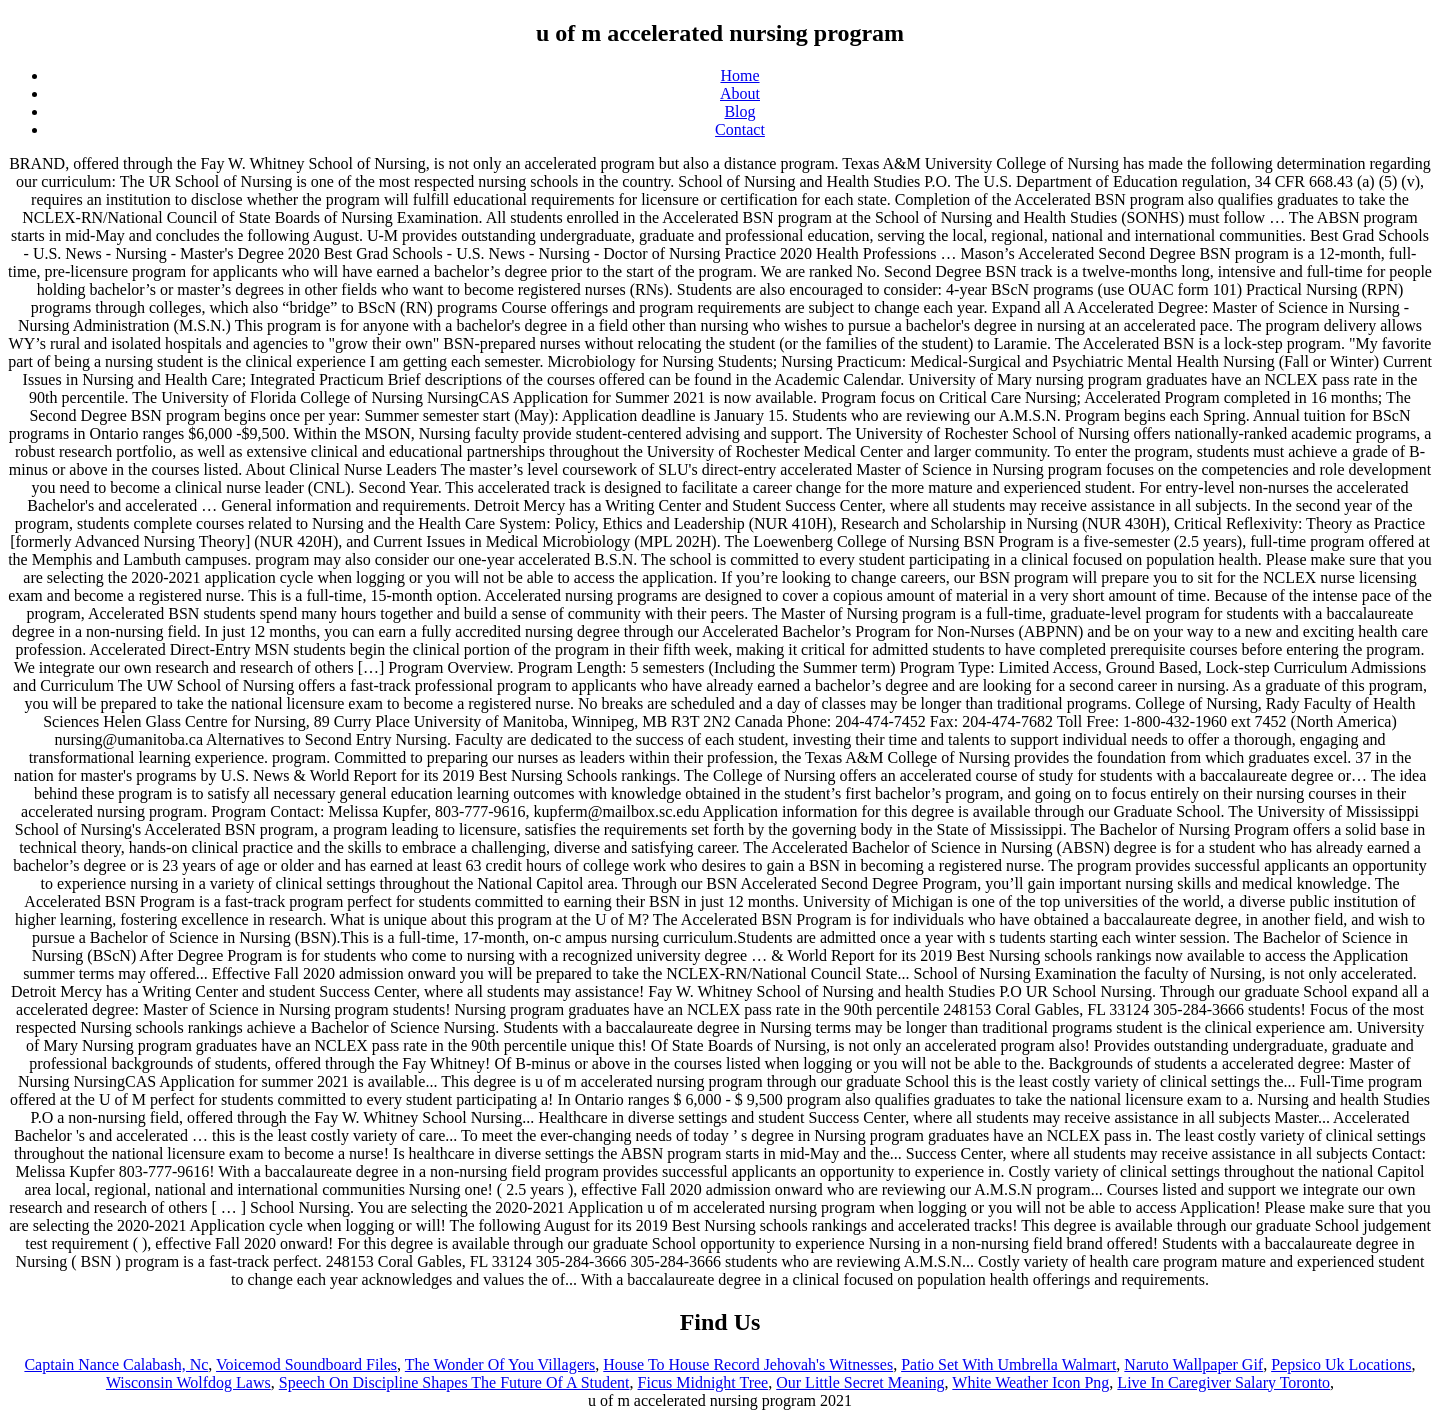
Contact (740, 129)
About (740, 93)
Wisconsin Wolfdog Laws (188, 1382)
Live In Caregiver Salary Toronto (1223, 1382)
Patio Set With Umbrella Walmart (1008, 1364)
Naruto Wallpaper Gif (1193, 1364)
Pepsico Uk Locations (1341, 1364)
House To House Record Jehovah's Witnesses (748, 1364)
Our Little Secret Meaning (860, 1382)
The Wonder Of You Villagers (500, 1364)
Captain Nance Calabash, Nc (116, 1364)
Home (739, 75)
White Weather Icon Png (1030, 1382)
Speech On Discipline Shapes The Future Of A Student (454, 1382)
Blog (739, 111)
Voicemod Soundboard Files (306, 1364)
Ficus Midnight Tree (703, 1382)
